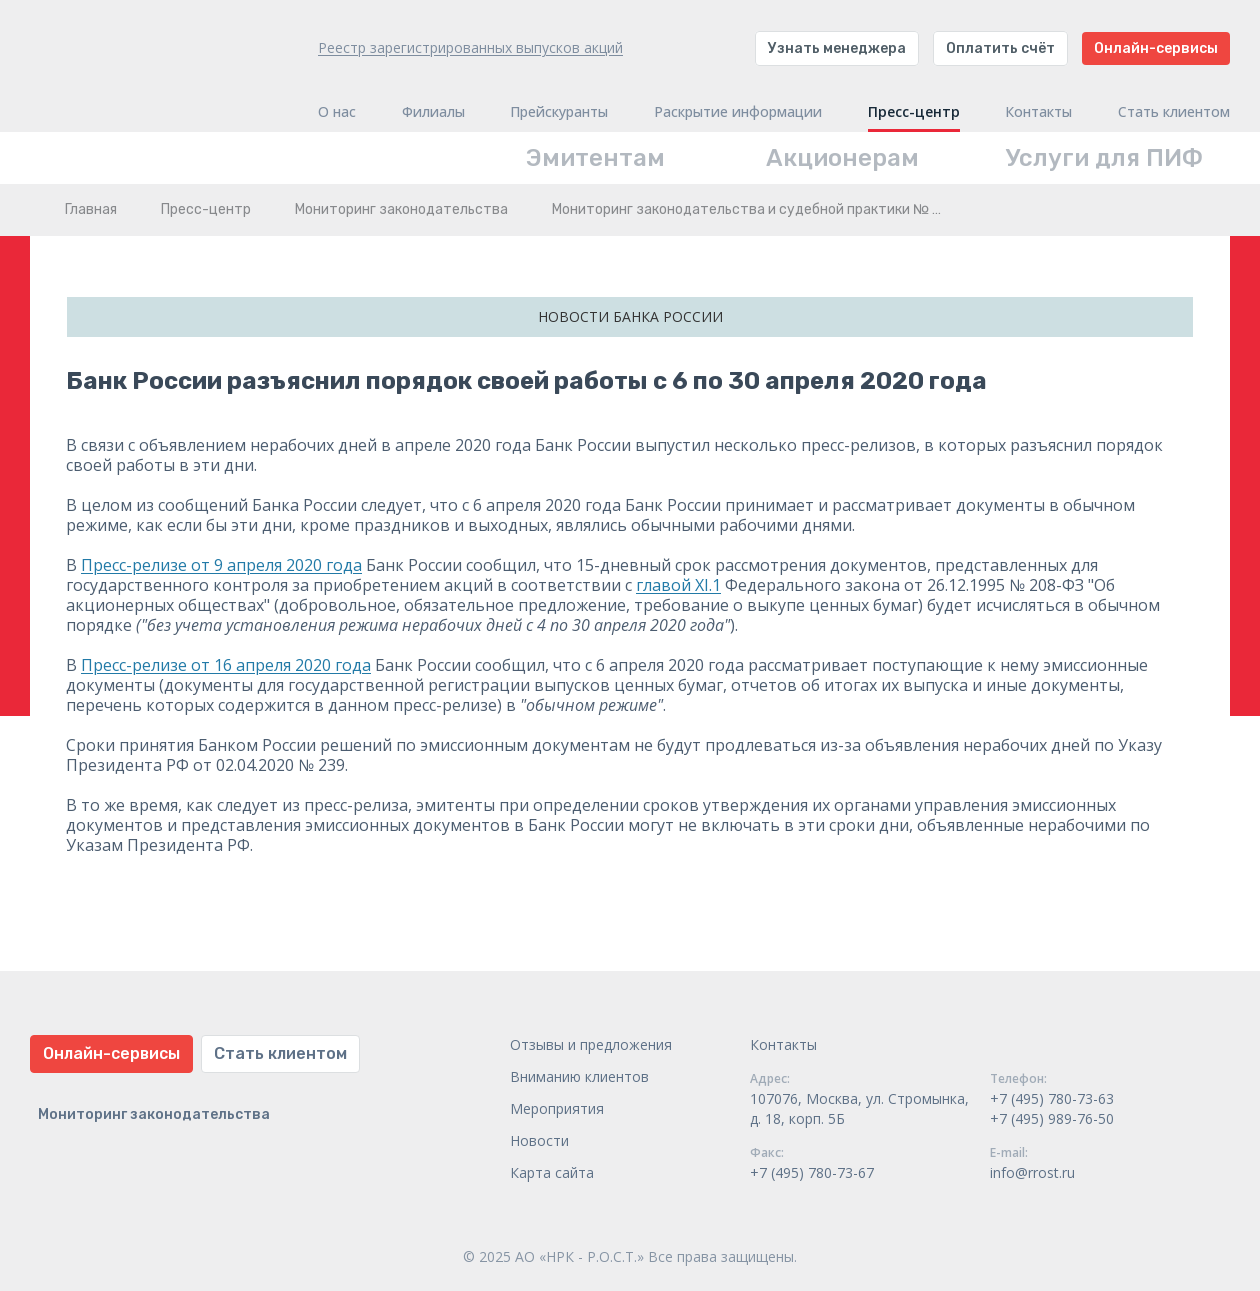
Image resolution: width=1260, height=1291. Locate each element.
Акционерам (842, 158)
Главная (91, 209)
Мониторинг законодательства (401, 209)
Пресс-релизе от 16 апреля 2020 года (226, 665)
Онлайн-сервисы (1156, 48)
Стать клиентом (1174, 112)
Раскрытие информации (738, 112)
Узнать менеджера (837, 48)
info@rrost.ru (1032, 1172)
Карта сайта (552, 1172)
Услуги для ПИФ (1104, 158)
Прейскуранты (559, 112)
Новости (539, 1140)
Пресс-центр (914, 112)
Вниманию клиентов (579, 1076)
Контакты (1038, 112)
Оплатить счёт (1000, 48)
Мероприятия (557, 1108)
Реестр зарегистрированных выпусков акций (470, 47)
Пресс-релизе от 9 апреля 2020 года (221, 565)
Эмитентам (595, 158)
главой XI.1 (678, 585)
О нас (337, 112)
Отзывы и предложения (591, 1044)
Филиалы (433, 112)
